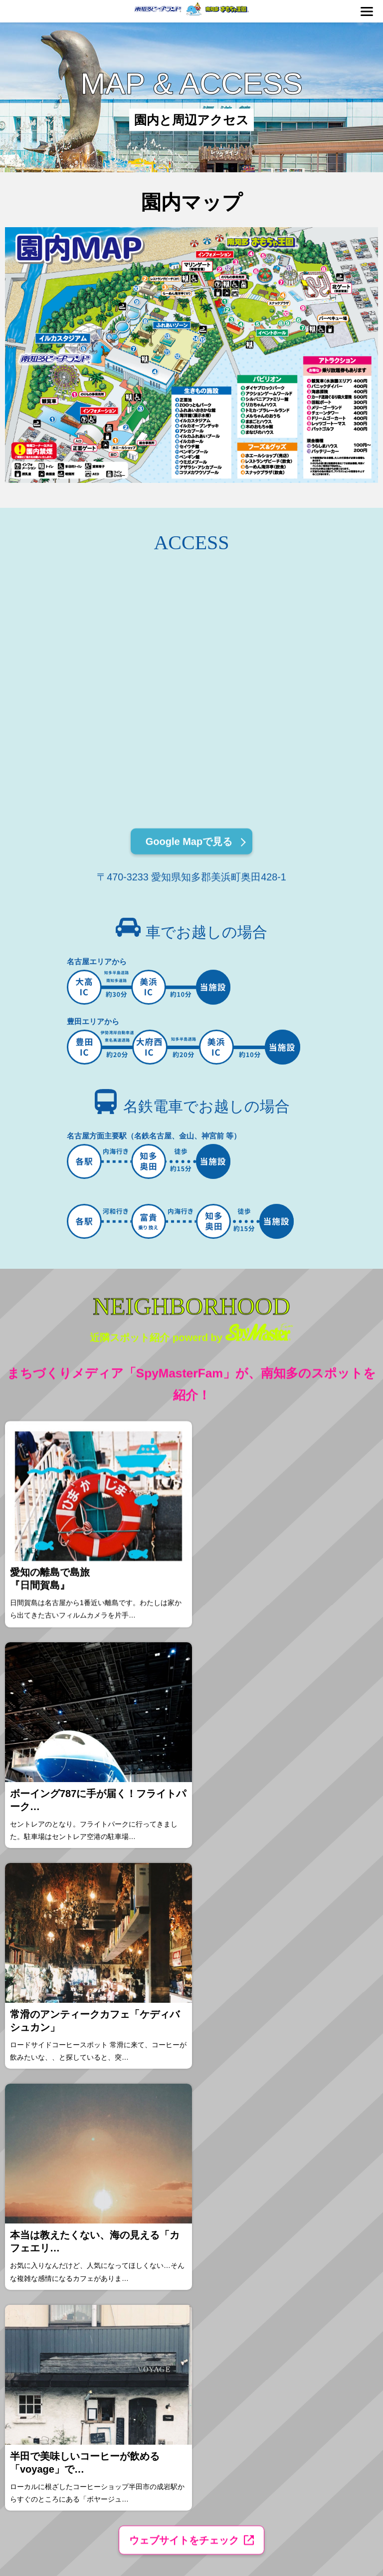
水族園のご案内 (49, 2211)
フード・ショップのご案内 (62, 2266)
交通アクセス (157, 2211)
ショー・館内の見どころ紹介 (64, 2200)
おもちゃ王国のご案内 (57, 2222)
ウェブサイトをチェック (184, 2105)
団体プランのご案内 (54, 2255)
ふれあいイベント (162, 2189)
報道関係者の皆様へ (298, 2233)
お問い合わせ (291, 2222)
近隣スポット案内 (162, 2222)
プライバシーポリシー (301, 2211)
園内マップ (154, 2200)
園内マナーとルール (54, 2189)
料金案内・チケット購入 (59, 2178)
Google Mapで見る (189, 844)
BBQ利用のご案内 (52, 2244)
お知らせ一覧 (291, 2178)
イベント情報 (157, 2178)
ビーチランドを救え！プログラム (313, 2200)
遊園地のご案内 (49, 2233)
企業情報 (286, 2189)
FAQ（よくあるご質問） (169, 2233)
